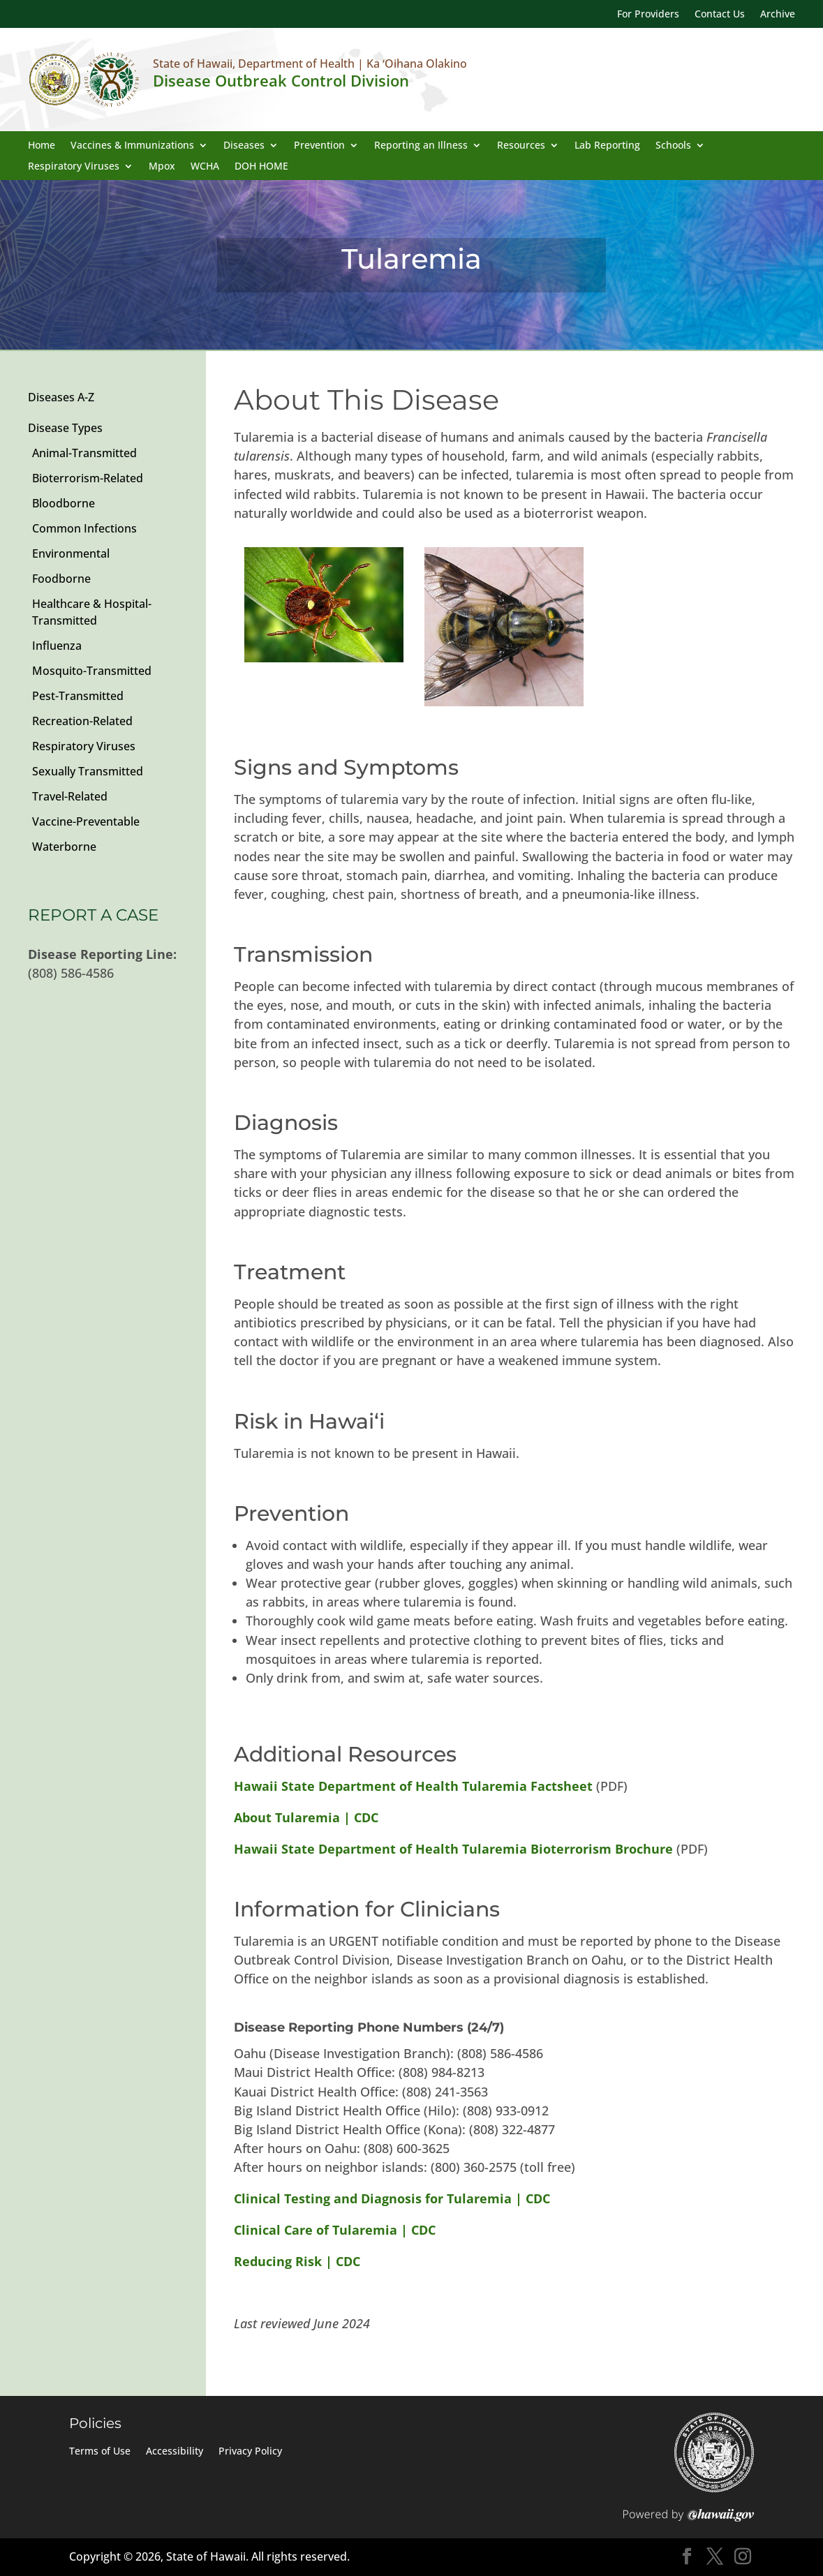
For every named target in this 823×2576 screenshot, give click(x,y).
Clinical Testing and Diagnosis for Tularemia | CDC (392, 2198)
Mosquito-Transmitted (91, 670)
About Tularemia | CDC (306, 1817)
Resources (521, 145)
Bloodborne (63, 503)
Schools (673, 145)
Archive (777, 14)
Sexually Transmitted (87, 771)
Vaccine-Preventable (86, 821)
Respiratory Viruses (73, 166)
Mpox (162, 166)
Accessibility (174, 2451)
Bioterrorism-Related (87, 478)
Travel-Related (69, 796)
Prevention (319, 145)
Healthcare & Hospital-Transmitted (91, 612)
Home (41, 145)
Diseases (244, 145)
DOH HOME (261, 166)
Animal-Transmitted (84, 453)
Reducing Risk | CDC (297, 2261)
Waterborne (64, 846)
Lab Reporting (607, 145)
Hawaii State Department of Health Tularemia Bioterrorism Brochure (455, 1848)
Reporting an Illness (421, 145)
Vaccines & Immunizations (132, 145)
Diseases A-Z (61, 397)
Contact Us (720, 14)
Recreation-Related (82, 721)
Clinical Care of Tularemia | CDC (335, 2229)
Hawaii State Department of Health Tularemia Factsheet (413, 1786)
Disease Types (65, 427)
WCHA (205, 166)
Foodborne (61, 578)
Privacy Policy (250, 2451)
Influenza (57, 645)
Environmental (71, 553)
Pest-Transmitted (78, 695)
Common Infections (84, 528)
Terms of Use (100, 2451)
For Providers (648, 14)
